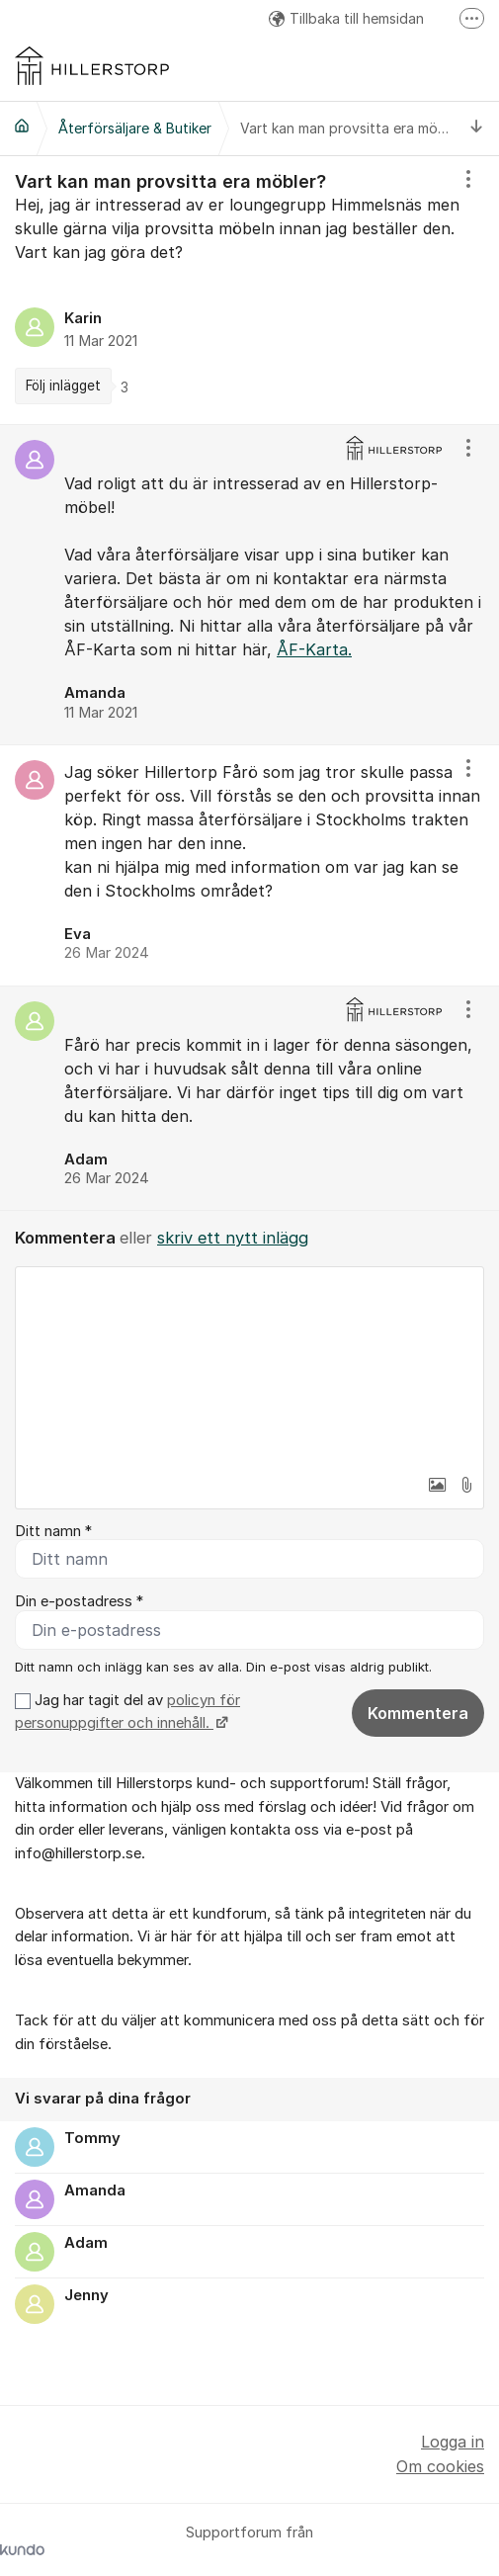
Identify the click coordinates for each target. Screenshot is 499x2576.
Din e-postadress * (79, 1601)
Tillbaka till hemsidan (346, 18)
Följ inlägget (63, 385)
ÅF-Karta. (314, 649)
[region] (249, 290)
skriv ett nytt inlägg (232, 1237)
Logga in (452, 2441)
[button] (437, 1484)
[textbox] (249, 1366)
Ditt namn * (53, 1531)
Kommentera (418, 1713)
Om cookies (440, 2466)
